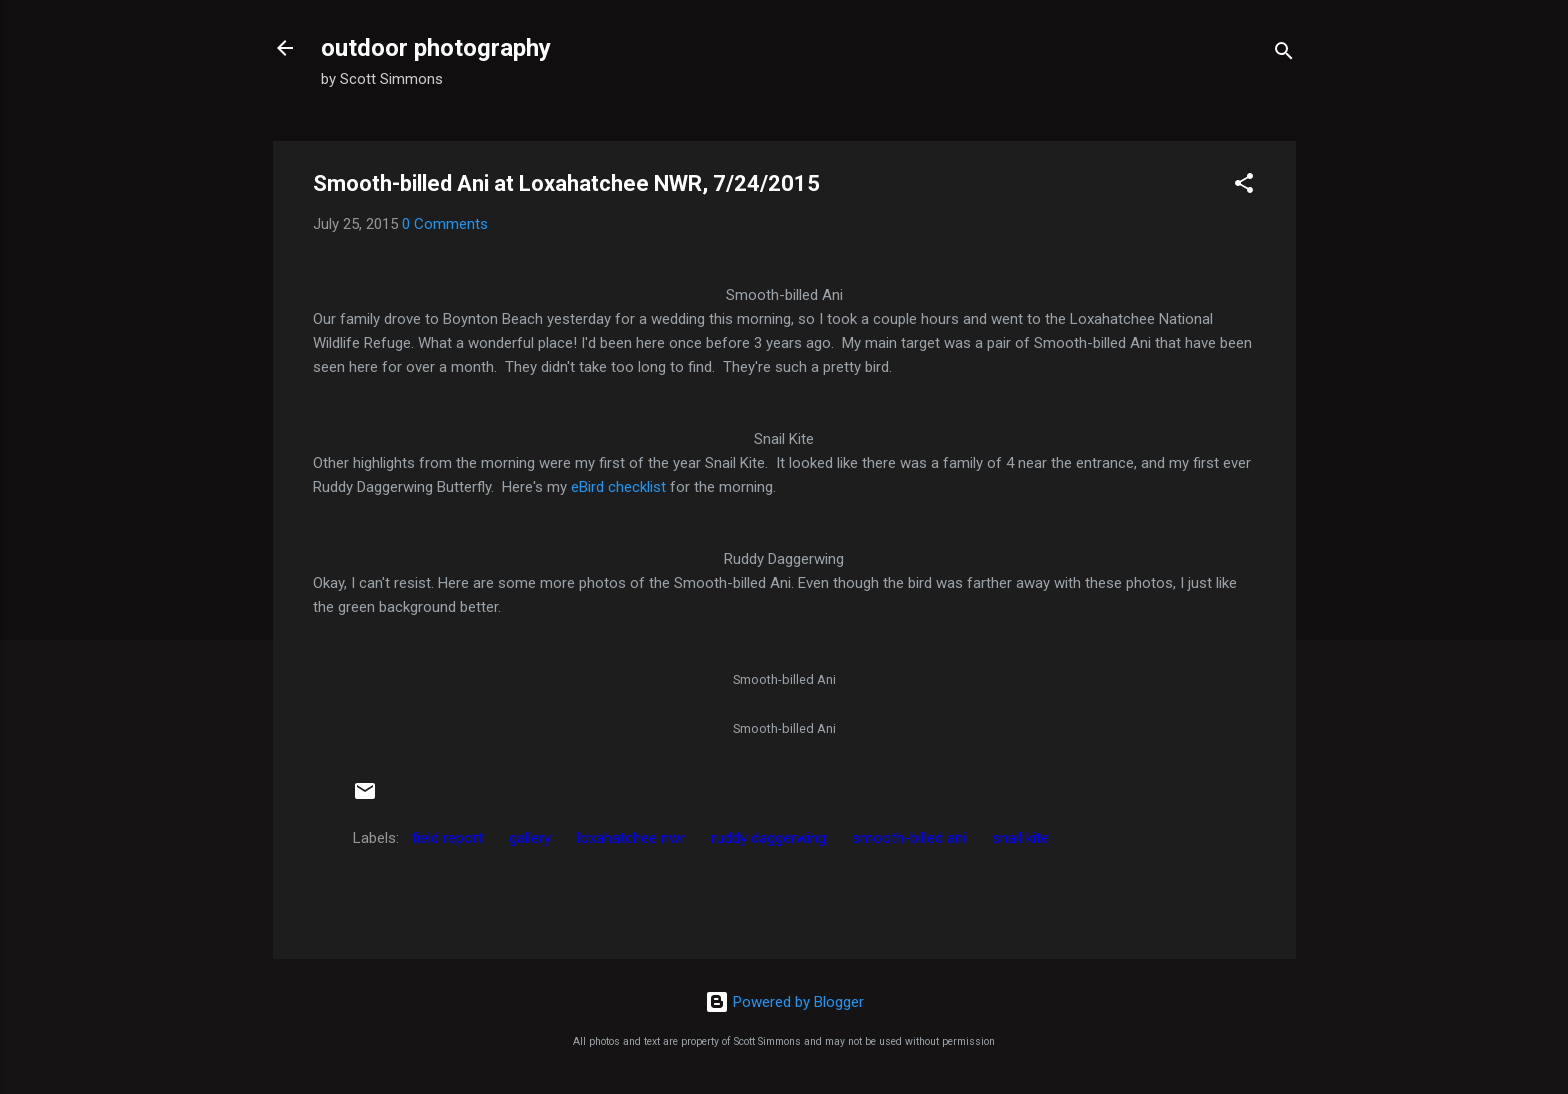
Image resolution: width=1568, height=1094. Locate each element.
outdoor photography (436, 48)
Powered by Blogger (784, 1002)
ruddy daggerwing (768, 838)
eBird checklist (620, 487)
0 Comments (445, 224)
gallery (530, 838)
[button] (1244, 186)
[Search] (1284, 54)
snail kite (1020, 838)
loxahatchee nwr (631, 838)
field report (447, 838)
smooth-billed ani (909, 838)
